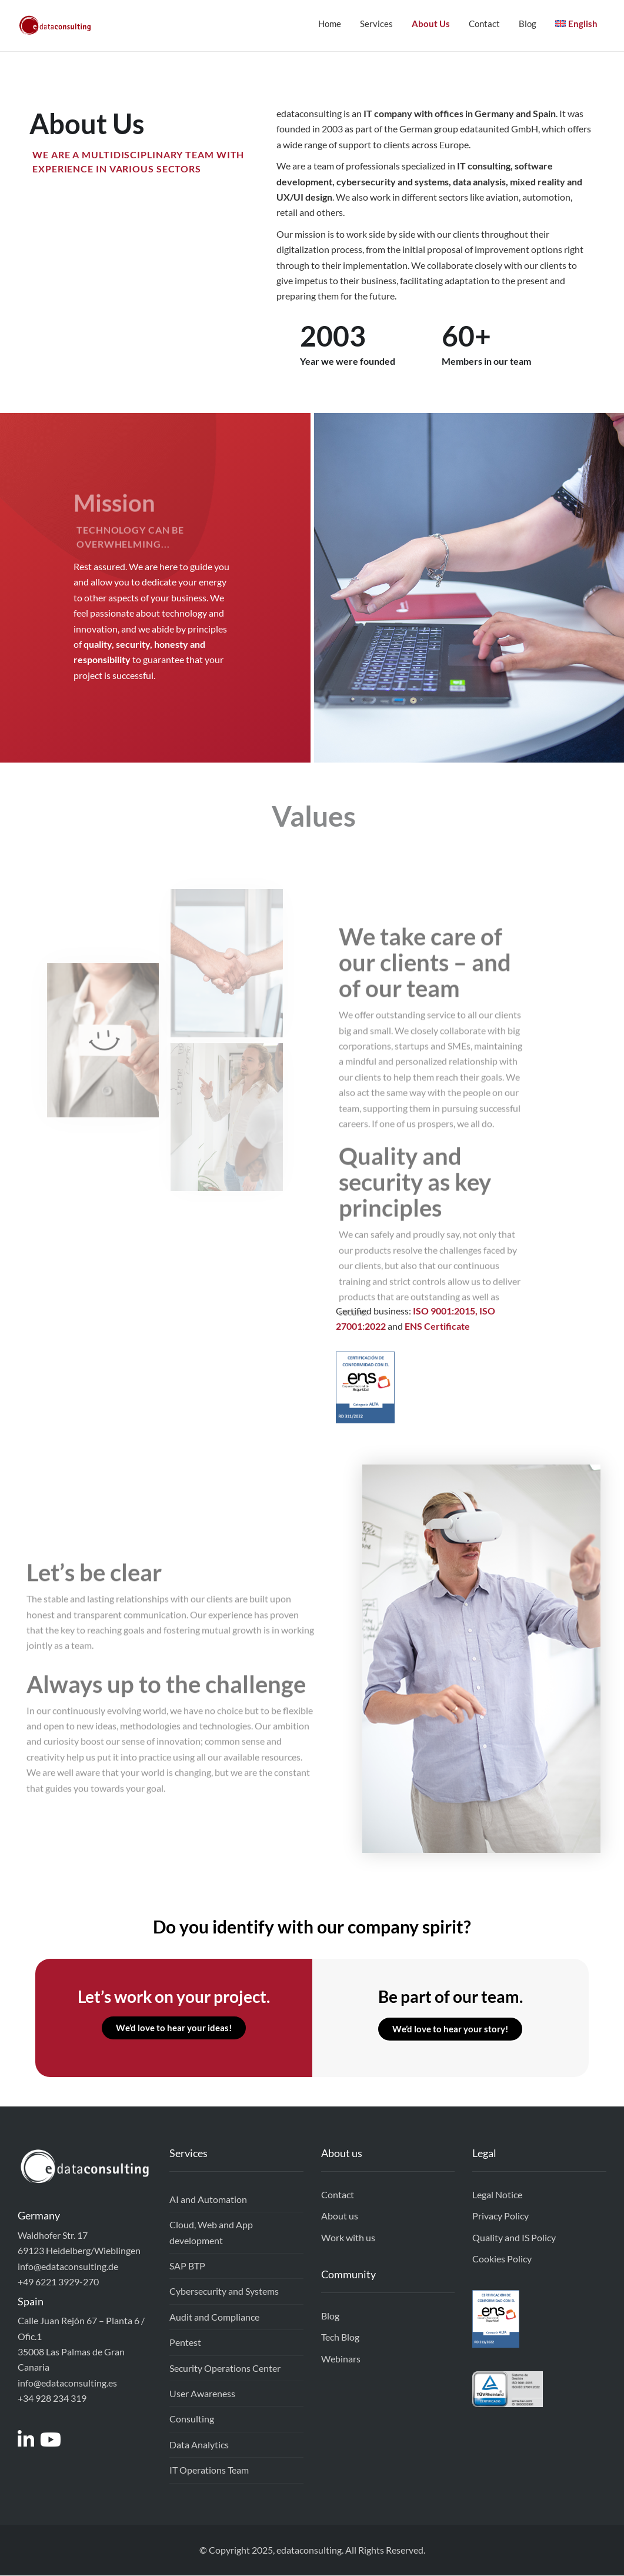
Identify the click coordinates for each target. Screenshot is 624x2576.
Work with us (348, 2238)
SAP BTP (187, 2266)
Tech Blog (340, 2337)
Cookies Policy (502, 2259)
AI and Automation (208, 2199)
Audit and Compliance (214, 2317)
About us (339, 2216)
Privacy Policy (500, 2216)
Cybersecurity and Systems (224, 2291)
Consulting (191, 2419)
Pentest (185, 2342)
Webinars (341, 2359)
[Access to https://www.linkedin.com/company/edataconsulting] (29, 2443)
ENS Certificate (437, 1326)
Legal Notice (497, 2195)
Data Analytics (199, 2445)
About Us (431, 23)
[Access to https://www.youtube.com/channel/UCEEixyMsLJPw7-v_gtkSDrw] (53, 2443)
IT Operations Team (209, 2470)
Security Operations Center (225, 2368)
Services (376, 23)
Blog (527, 23)
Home (329, 23)
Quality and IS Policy (514, 2238)
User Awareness (202, 2393)
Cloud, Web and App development (211, 2232)
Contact (484, 23)
